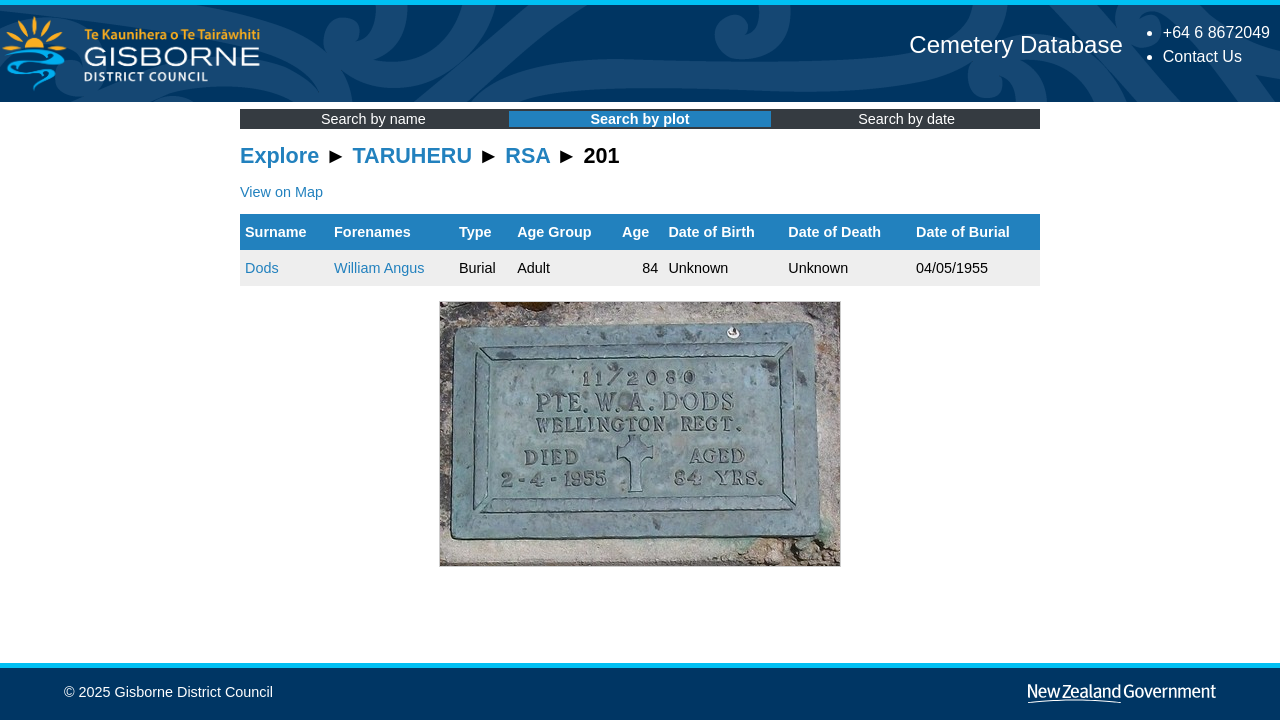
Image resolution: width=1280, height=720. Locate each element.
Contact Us (1202, 56)
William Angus (379, 268)
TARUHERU (412, 155)
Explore (279, 155)
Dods (262, 268)
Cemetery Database (1015, 44)
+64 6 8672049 (1216, 32)
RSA (527, 155)
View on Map (281, 192)
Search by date (906, 119)
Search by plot (639, 119)
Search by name (373, 119)
